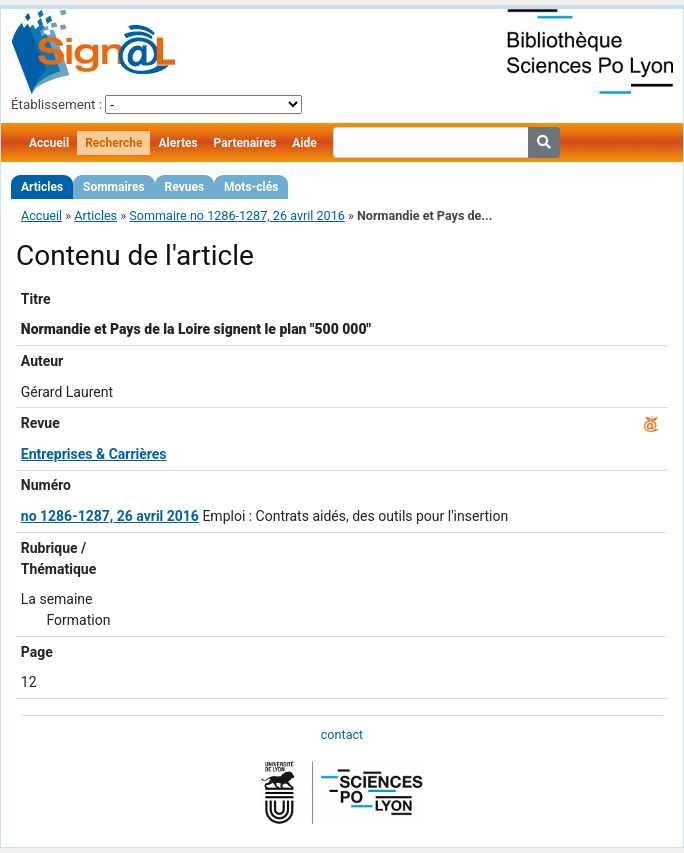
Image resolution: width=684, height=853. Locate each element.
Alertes (177, 143)
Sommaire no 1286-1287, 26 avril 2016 (237, 215)
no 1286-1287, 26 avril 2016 (110, 516)
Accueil (49, 143)
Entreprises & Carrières (94, 454)
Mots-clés (251, 187)
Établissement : (56, 104)
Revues (185, 187)
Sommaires (113, 187)
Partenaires (245, 143)
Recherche (113, 143)
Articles (42, 187)
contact (342, 734)
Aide (304, 143)
